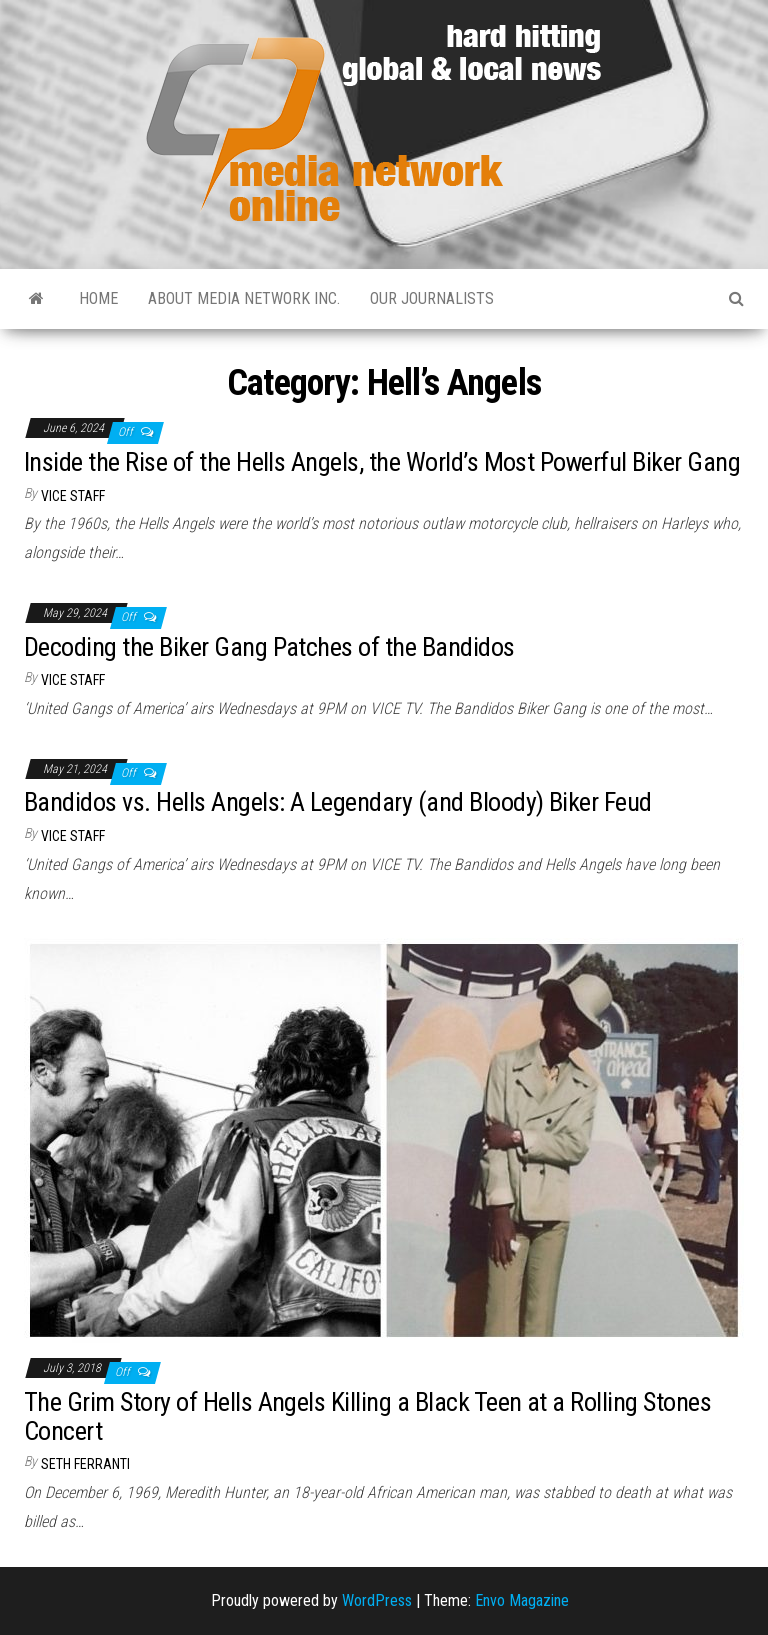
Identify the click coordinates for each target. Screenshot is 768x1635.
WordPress (377, 1600)
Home (98, 298)
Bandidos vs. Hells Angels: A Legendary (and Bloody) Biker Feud (338, 802)
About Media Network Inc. (244, 298)
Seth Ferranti (85, 1464)
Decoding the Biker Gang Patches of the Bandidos (269, 647)
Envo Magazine (522, 1600)
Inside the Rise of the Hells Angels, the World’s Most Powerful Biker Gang (382, 462)
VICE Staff (73, 496)
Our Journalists (432, 298)
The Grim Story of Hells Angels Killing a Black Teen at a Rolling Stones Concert (367, 1416)
